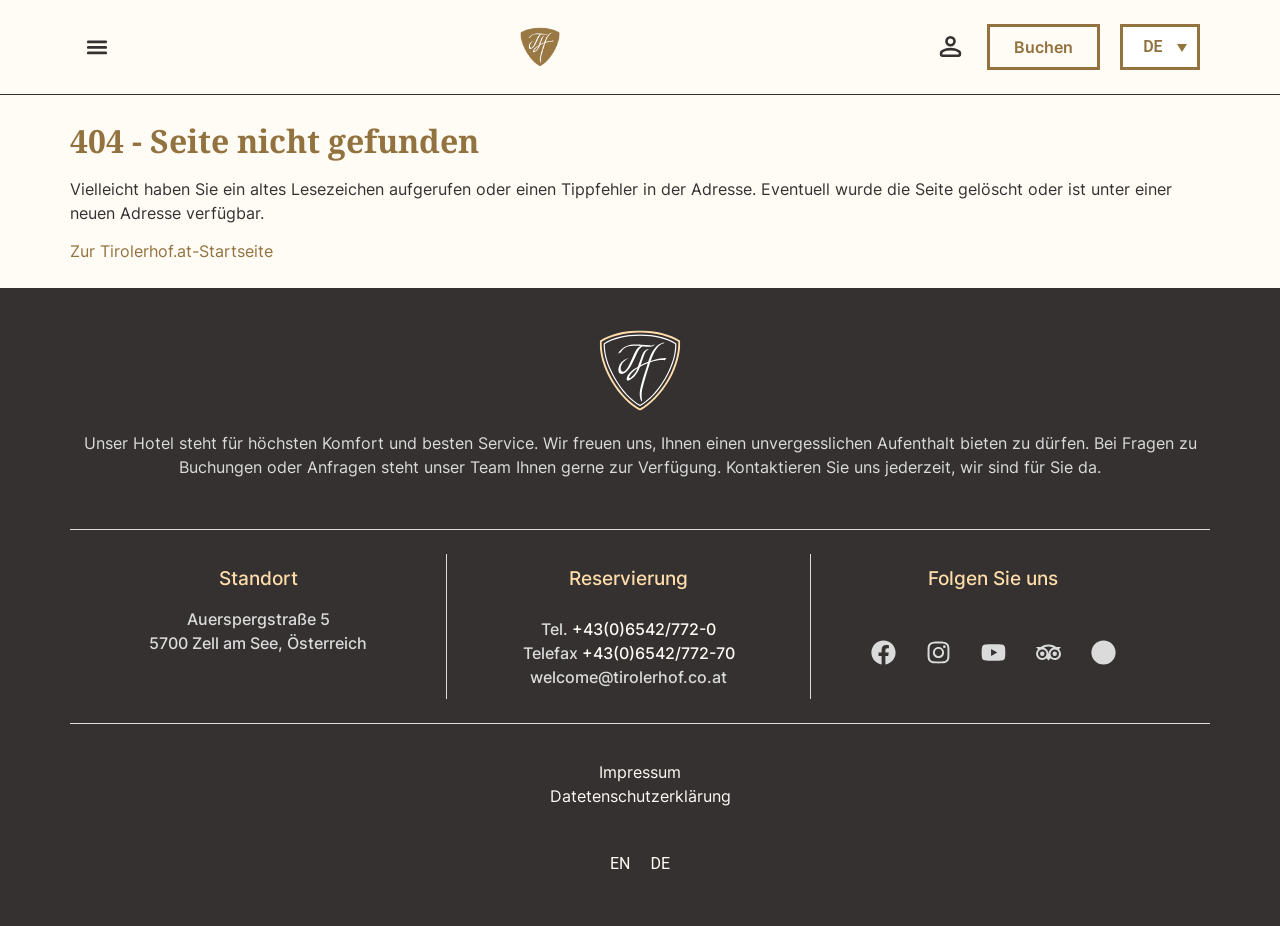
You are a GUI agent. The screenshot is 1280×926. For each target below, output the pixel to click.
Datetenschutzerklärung (640, 796)
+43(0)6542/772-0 (644, 629)
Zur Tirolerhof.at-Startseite (171, 251)
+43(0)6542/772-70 (658, 653)
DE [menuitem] (1152, 46)
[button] (96, 47)
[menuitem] (1160, 47)
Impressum (640, 772)
